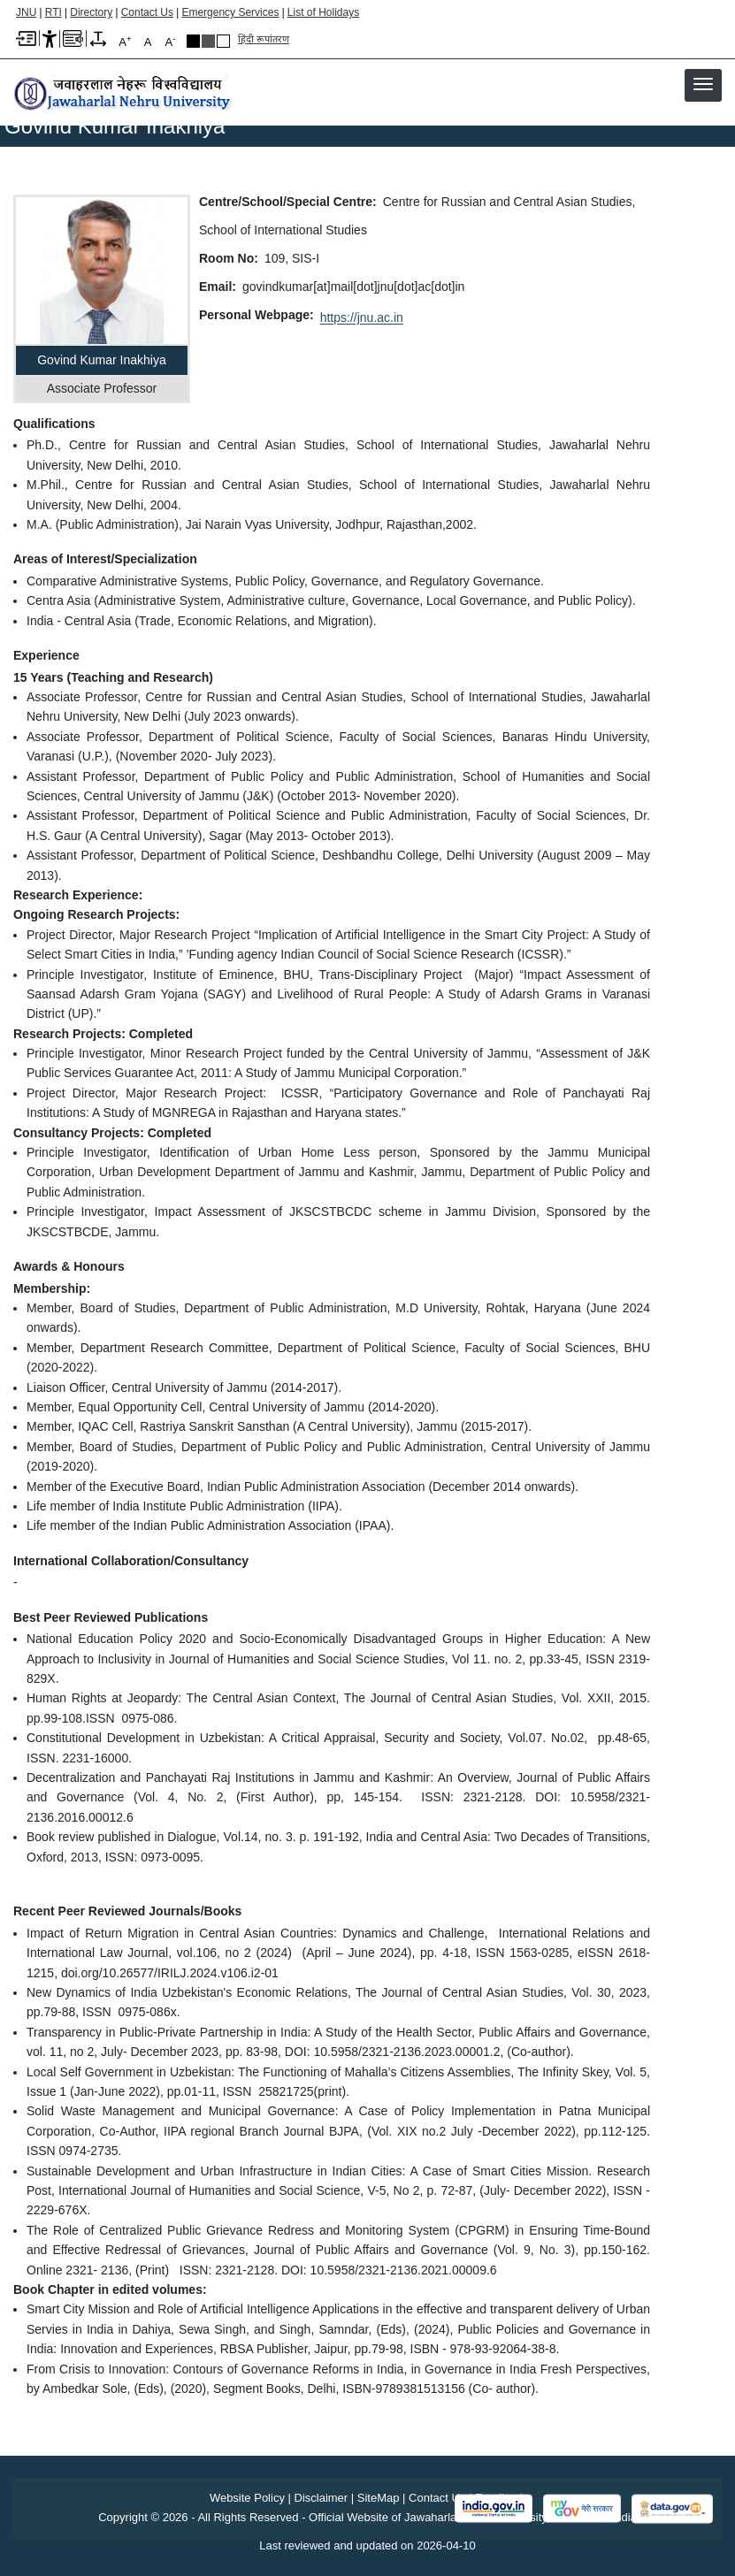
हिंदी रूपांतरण (263, 39)
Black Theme (193, 41)
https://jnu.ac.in (361, 317)
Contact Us (147, 12)
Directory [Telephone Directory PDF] (91, 12)
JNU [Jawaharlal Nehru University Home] (26, 12)
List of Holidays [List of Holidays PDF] (323, 12)
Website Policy (247, 2497)
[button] (703, 84)
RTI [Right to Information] (53, 12)
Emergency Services (230, 12)
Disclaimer (321, 2497)
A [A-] (170, 41)
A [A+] (125, 41)
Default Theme (223, 41)
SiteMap (378, 2497)
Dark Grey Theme (208, 41)
